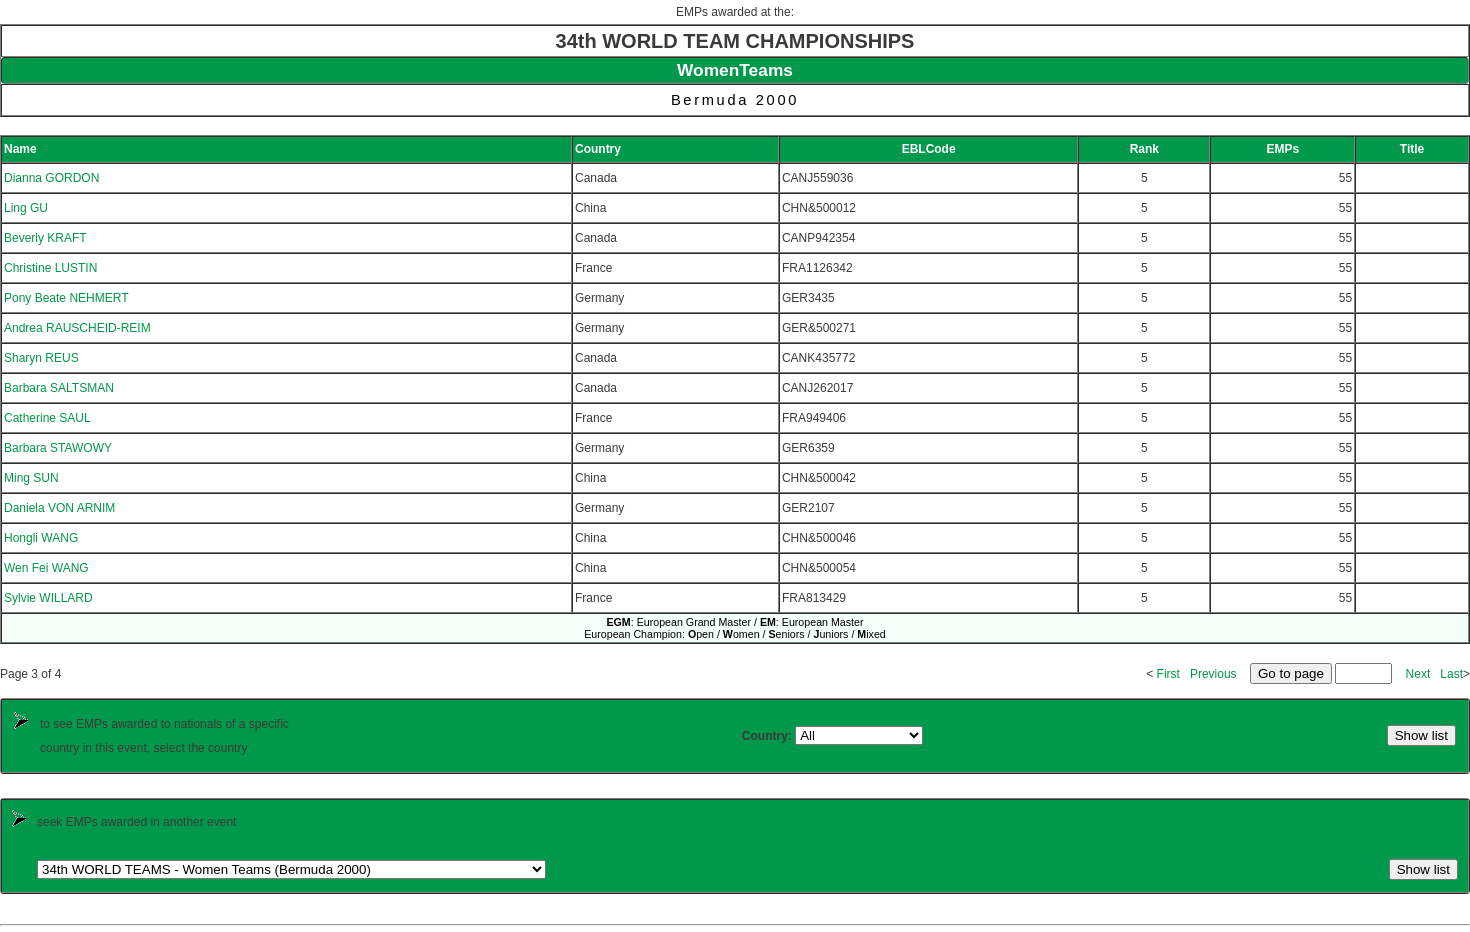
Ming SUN (31, 478)
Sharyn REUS (41, 358)
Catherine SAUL (47, 418)
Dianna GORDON (51, 178)
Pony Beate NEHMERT (66, 298)
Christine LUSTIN (50, 268)
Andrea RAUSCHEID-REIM (77, 328)
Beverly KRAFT (45, 238)
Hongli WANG (41, 538)
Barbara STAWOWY (58, 448)
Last (1451, 674)
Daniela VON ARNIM (59, 508)
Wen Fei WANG (46, 568)
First (1168, 674)
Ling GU (26, 208)
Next (1418, 674)
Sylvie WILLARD (48, 598)
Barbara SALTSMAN (59, 388)
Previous (1213, 674)
